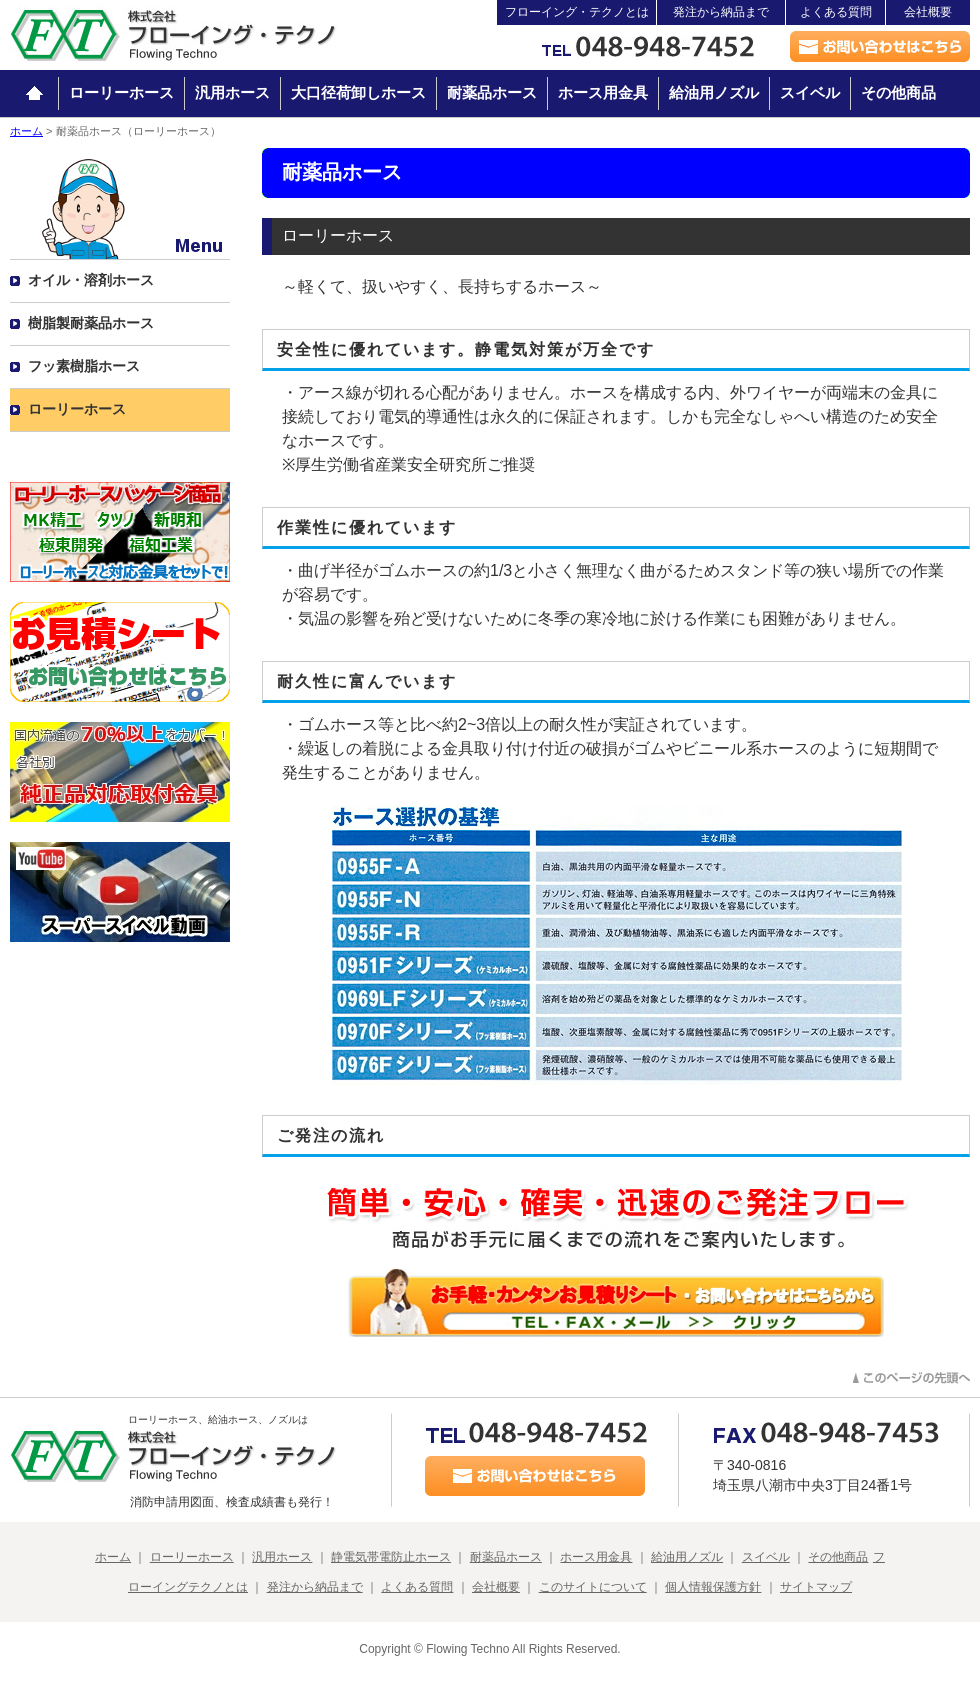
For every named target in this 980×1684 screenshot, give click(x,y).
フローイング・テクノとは (577, 12)
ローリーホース (121, 92)
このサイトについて (593, 1587)
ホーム (26, 131)
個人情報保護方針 (713, 1587)
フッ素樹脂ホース (84, 366)
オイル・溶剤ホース (91, 280)
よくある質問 (836, 12)
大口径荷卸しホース (358, 92)
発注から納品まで (721, 12)
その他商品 (898, 92)
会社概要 (928, 12)
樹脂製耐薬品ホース (91, 323)
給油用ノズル (714, 92)
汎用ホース (232, 92)
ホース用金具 (603, 92)
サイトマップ (816, 1587)
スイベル (810, 92)
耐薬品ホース (492, 92)
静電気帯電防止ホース (391, 1557)
